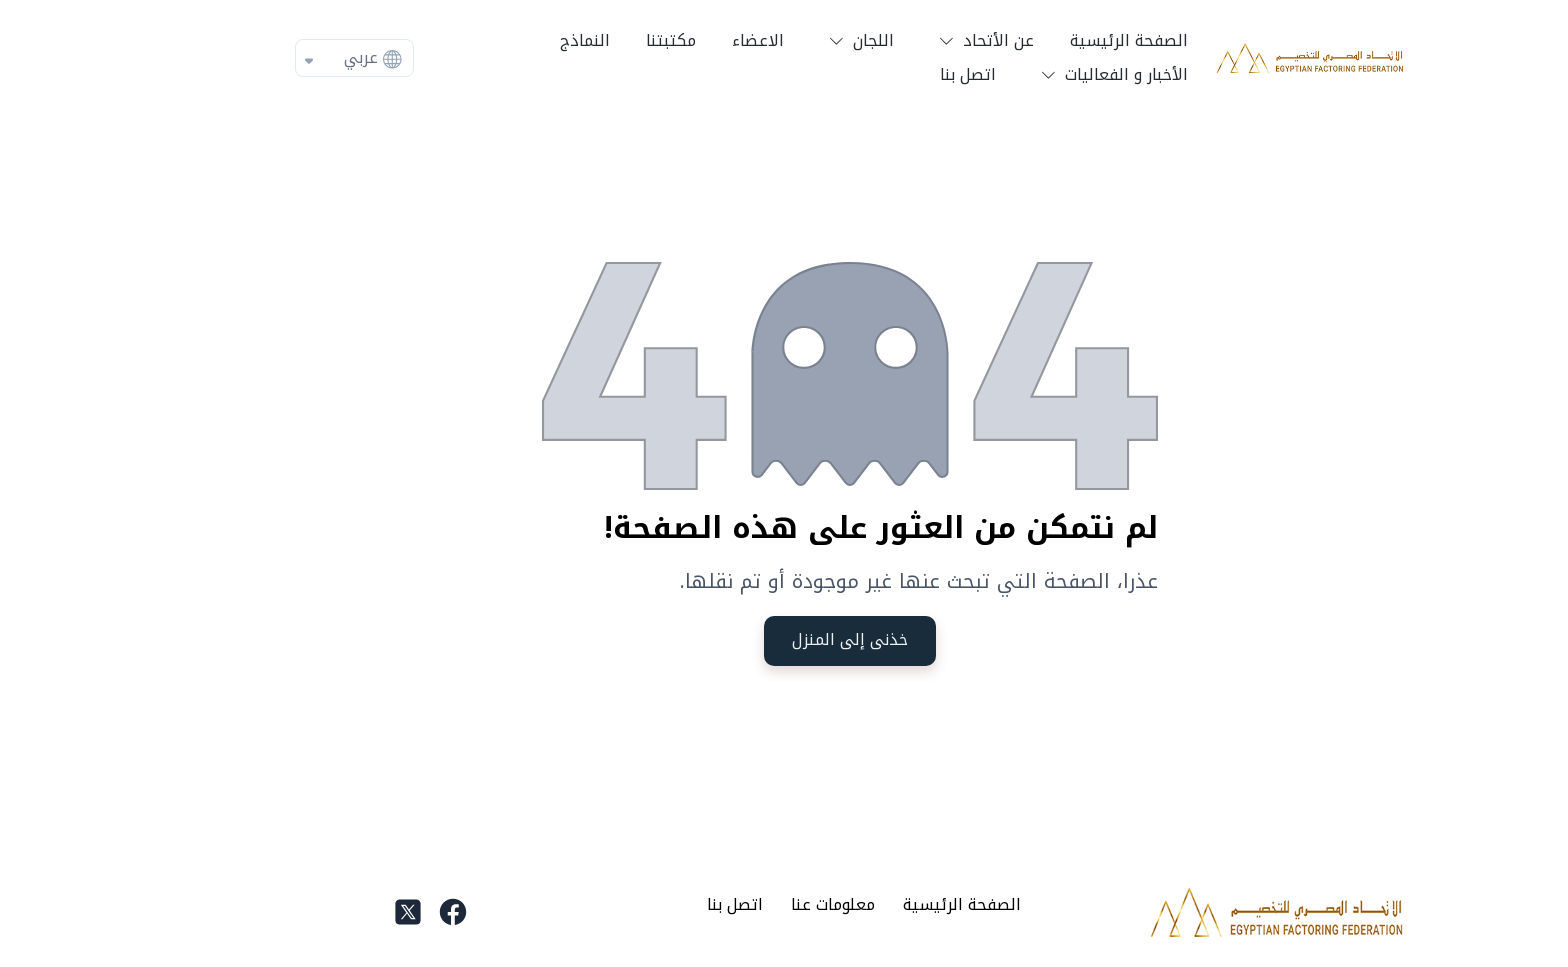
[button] (916, 41)
